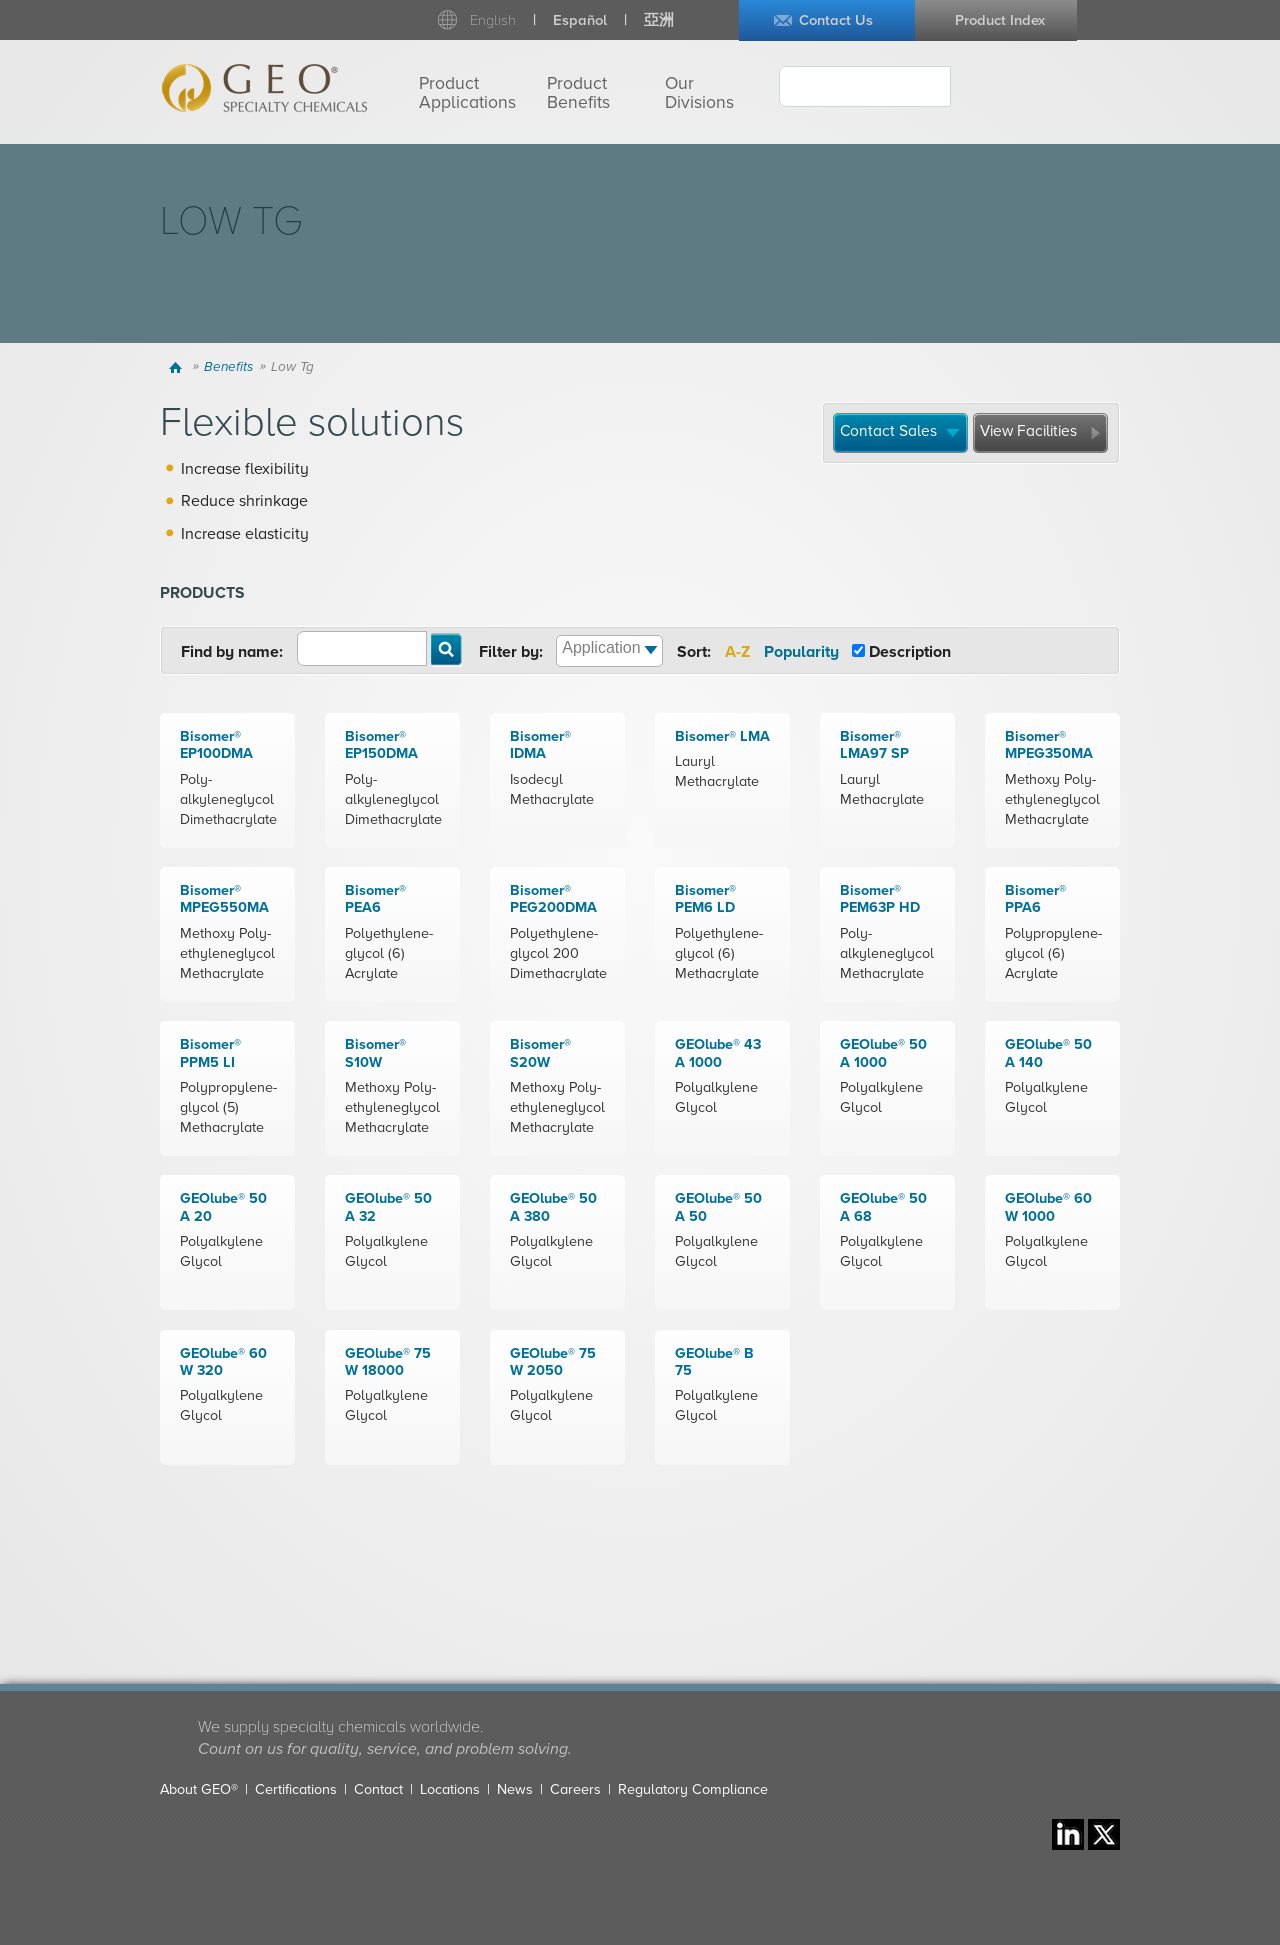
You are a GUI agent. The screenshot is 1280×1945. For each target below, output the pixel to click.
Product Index (1000, 20)
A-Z (737, 652)
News (515, 1789)
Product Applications (467, 93)
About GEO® (199, 1789)
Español (580, 20)
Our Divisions (699, 93)
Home (178, 367)
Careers (575, 1789)
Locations (450, 1789)
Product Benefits (578, 93)
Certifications (296, 1789)
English (493, 20)
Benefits (228, 367)
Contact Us (836, 20)
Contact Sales (888, 431)
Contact (378, 1789)
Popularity (801, 652)
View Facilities (1028, 431)
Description (910, 652)
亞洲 (659, 20)
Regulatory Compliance (693, 1789)
